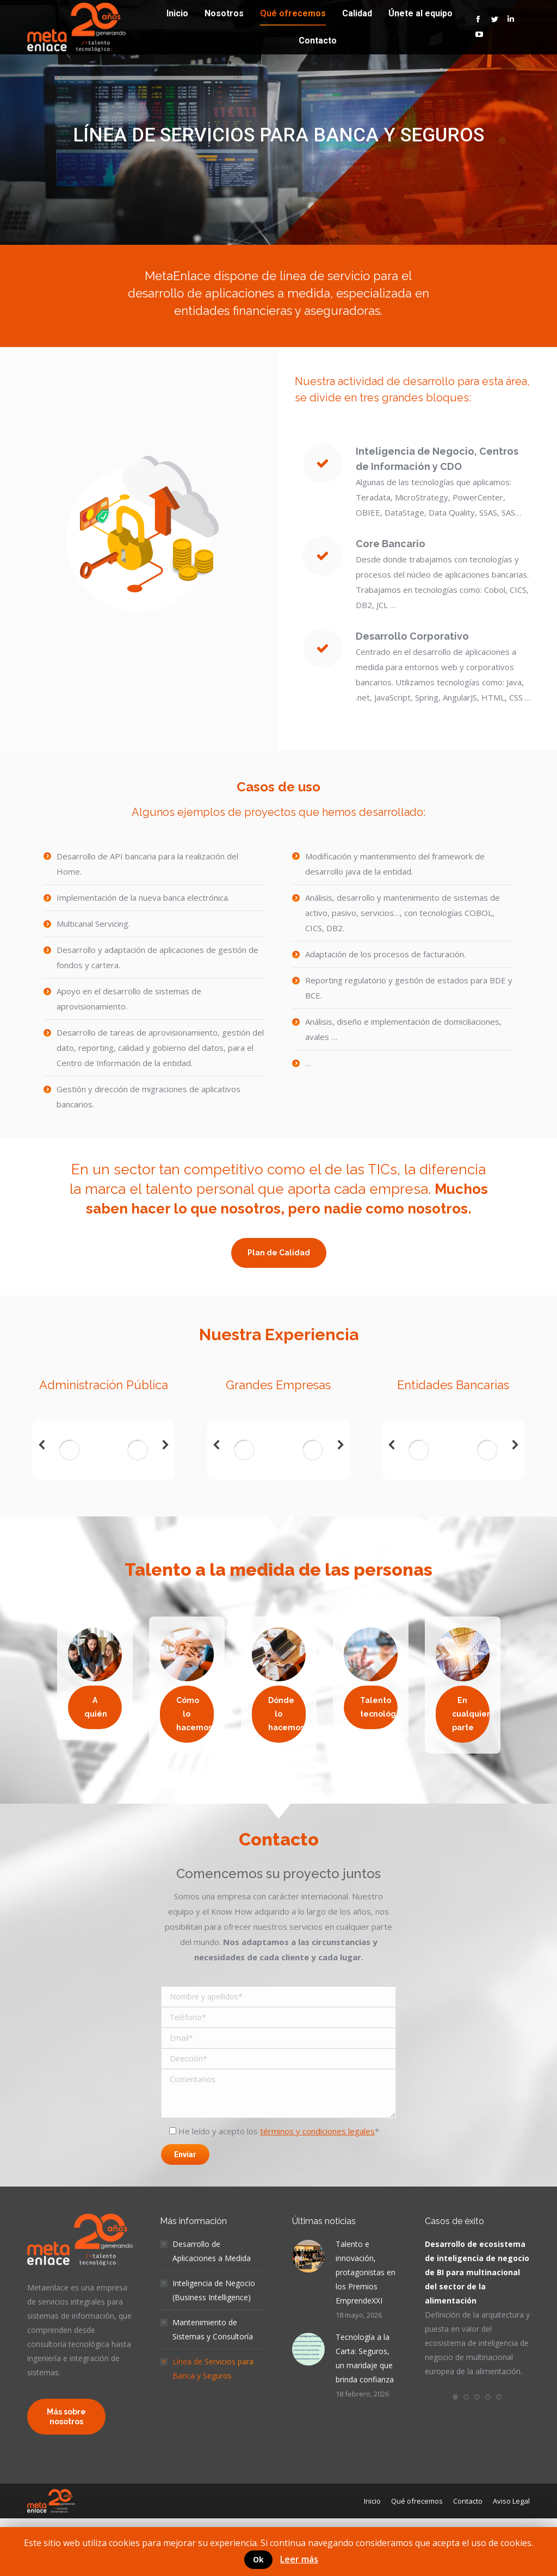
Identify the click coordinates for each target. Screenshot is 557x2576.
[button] (455, 2397)
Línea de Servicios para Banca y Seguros (212, 2368)
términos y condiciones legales (317, 2131)
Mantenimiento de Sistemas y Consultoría (212, 2329)
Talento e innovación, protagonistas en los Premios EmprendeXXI (365, 2272)
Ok (258, 2559)
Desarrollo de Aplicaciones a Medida (211, 2251)
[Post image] (308, 2256)
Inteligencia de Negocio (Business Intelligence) (213, 2290)
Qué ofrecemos (234, 167)
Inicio (189, 167)
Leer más (299, 2559)
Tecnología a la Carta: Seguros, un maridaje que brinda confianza (365, 2358)
